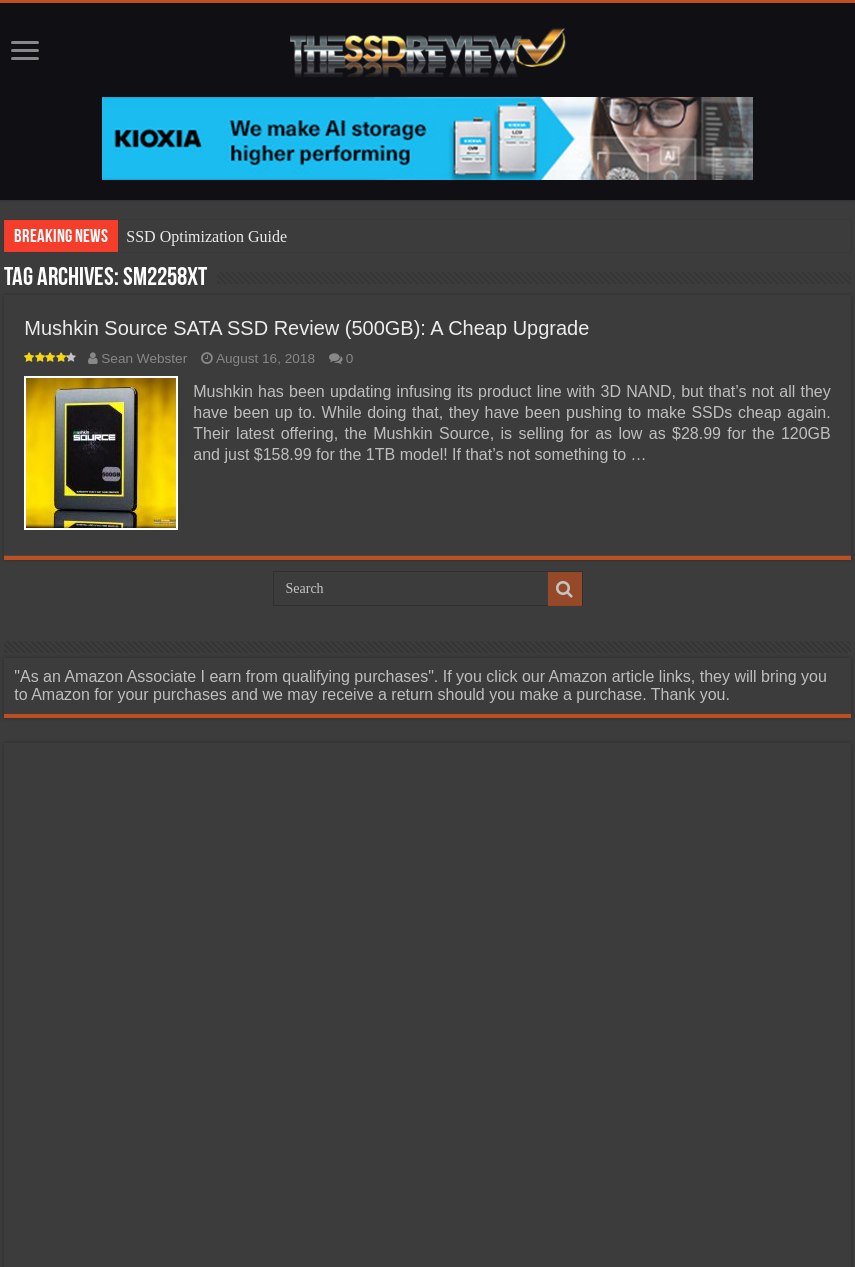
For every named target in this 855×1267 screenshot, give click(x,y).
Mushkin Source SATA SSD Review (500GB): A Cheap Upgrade (306, 328)
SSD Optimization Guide (206, 236)
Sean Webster (144, 358)
